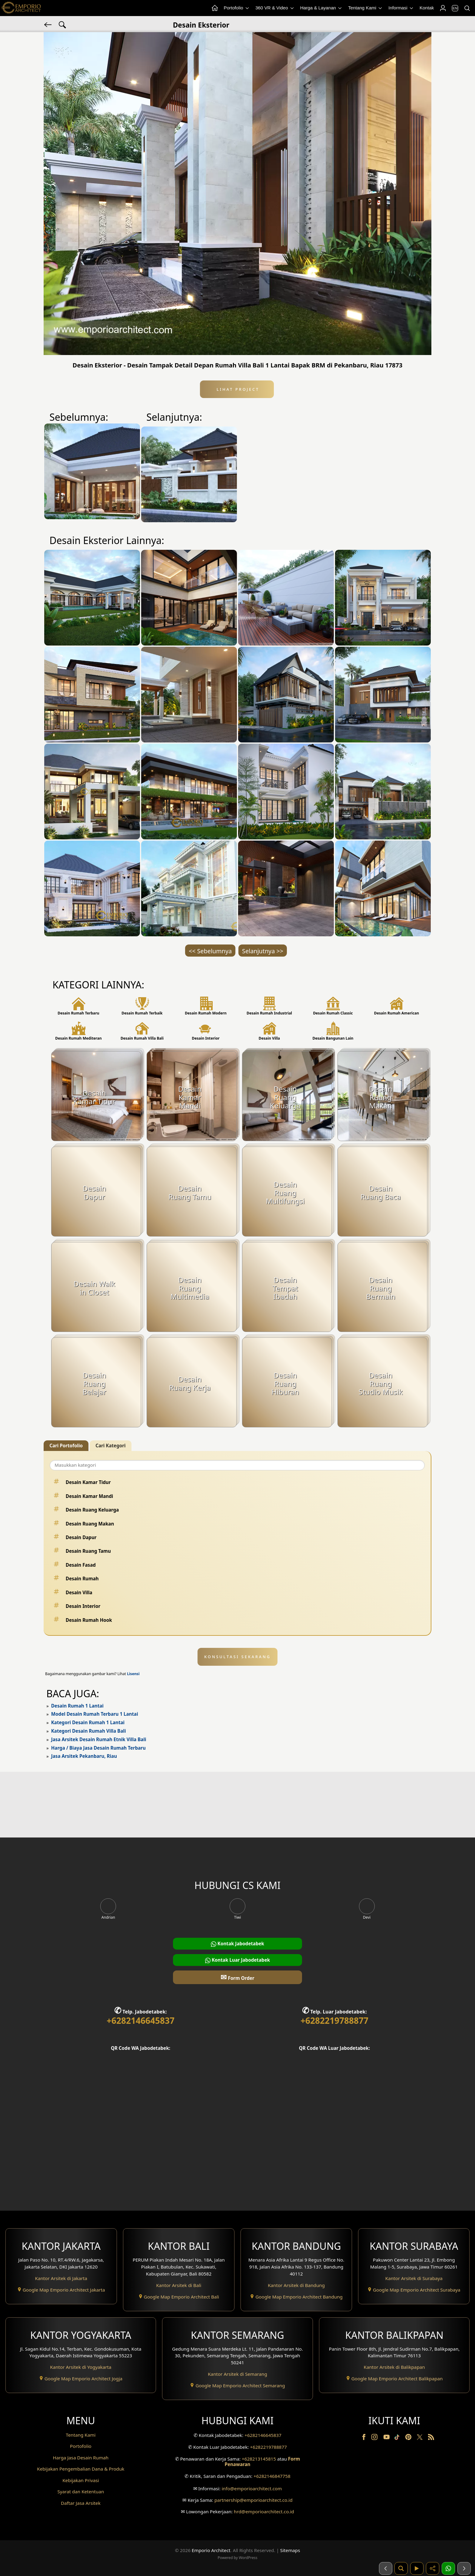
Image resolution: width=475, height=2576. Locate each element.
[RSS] (431, 2438)
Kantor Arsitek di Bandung (296, 2285)
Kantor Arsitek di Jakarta (61, 2278)
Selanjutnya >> (262, 951)
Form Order (237, 1977)
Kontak (427, 7)
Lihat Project (236, 389)
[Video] (417, 2568)
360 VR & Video (275, 8)
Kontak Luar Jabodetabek (237, 1960)
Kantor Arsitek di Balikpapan (394, 2367)
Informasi (401, 8)
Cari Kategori (110, 1445)
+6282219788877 (334, 2020)
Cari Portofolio (66, 1445)
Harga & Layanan (321, 8)
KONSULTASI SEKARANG (237, 1656)
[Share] (432, 2568)
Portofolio (237, 8)
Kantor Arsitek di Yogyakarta (80, 2367)
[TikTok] (398, 2438)
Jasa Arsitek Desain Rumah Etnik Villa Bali (98, 1739)
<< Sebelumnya (210, 951)
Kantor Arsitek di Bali (178, 2285)
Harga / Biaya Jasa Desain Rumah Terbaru (98, 1748)
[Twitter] (420, 2440)
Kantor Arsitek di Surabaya (414, 2278)
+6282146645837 (140, 2020)
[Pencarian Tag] (62, 24)
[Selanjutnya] (464, 2568)
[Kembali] (48, 24)
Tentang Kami (365, 8)
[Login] (442, 8)
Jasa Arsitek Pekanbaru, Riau (84, 1756)
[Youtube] (387, 2438)
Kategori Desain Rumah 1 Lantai (88, 1722)
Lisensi (133, 1673)
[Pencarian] (467, 8)
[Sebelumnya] (385, 2568)
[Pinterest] (409, 2438)
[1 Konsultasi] (448, 2568)
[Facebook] (364, 2438)
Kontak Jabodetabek (237, 1943)
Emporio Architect (211, 2550)
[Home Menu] (214, 8)
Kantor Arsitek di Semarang (237, 2374)
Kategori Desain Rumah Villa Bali (88, 1731)
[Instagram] (375, 2438)
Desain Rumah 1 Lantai (77, 1706)
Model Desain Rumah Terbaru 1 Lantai (94, 1714)
